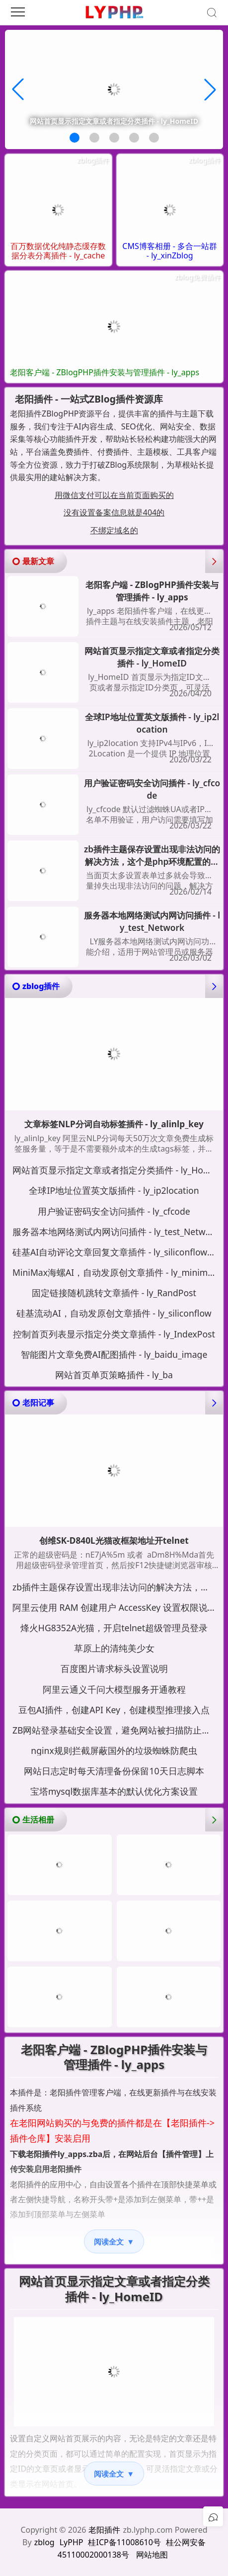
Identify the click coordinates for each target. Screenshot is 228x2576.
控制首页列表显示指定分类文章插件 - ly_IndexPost (114, 1334)
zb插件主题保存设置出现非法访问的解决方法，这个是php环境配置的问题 (152, 855)
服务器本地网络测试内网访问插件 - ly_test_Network (152, 922)
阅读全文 (114, 2241)
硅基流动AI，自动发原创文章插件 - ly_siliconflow (113, 1313)
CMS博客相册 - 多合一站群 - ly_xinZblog (169, 251)
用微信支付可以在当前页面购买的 (114, 495)
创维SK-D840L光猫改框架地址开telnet (113, 1541)
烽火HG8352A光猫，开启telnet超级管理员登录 (114, 1628)
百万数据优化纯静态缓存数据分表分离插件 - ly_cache (58, 251)
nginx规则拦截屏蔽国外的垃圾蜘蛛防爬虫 (114, 1750)
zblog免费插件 (197, 276)
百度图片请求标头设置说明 (114, 1668)
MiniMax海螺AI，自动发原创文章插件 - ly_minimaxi (116, 1272)
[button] (74, 138)
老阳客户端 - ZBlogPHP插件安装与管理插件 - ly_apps (104, 372)
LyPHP (71, 2542)
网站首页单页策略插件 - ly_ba (114, 1375)
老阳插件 (104, 2529)
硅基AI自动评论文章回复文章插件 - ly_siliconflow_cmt (116, 1252)
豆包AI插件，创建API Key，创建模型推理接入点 (114, 1710)
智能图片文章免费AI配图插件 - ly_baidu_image (114, 1354)
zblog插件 (93, 160)
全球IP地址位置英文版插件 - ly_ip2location (152, 723)
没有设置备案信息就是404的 (114, 512)
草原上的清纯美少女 (114, 1648)
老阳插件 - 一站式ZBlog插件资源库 (89, 399)
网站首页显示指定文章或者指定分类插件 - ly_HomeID (152, 657)
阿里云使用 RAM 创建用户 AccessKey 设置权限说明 (114, 1607)
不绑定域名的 (114, 530)
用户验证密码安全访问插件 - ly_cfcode (152, 789)
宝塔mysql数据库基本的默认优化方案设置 (114, 1791)
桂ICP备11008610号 (124, 2542)
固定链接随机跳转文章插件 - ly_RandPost (114, 1293)
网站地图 (152, 2554)
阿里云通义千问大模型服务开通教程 (114, 1689)
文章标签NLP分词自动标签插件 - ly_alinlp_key (114, 1124)
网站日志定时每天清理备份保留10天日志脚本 (114, 1771)
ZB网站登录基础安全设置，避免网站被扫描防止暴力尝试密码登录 (116, 1730)
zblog (44, 2542)
